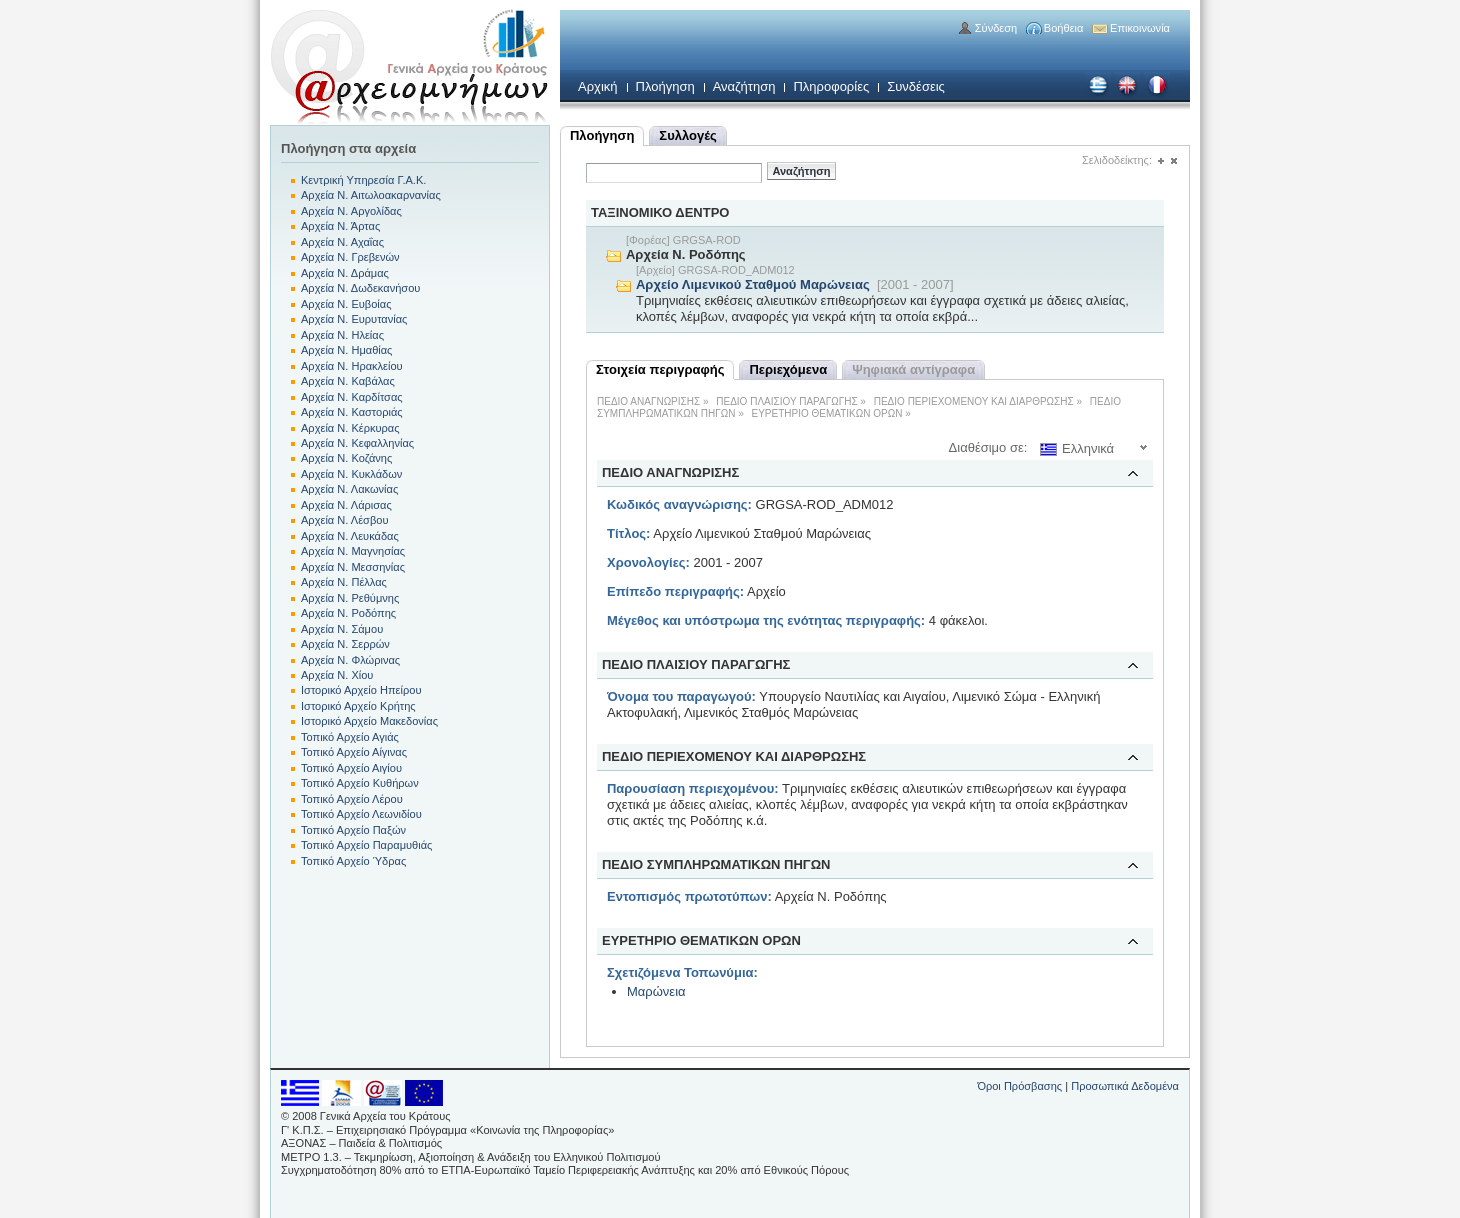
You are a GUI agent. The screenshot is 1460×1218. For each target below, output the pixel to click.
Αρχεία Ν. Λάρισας (346, 505)
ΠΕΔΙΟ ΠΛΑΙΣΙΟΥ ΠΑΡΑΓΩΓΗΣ (786, 401)
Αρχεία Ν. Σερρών (345, 644)
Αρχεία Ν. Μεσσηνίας (353, 567)
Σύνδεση (996, 28)
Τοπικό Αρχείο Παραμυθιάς (366, 845)
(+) (1160, 161)
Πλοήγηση (665, 86)
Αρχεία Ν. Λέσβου (344, 520)
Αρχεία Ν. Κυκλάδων (351, 474)
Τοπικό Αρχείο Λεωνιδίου (361, 814)
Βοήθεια (1064, 28)
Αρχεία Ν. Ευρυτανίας (354, 319)
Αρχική (598, 86)
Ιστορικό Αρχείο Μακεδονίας (369, 721)
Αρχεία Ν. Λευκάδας (350, 536)
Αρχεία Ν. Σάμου (342, 629)
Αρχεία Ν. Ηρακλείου (352, 366)
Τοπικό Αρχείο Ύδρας (353, 861)
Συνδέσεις (916, 86)
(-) (1173, 161)
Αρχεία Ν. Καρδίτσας (352, 397)
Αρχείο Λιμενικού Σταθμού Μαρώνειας (753, 284)
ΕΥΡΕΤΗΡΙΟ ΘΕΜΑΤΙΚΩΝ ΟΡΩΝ (827, 413)
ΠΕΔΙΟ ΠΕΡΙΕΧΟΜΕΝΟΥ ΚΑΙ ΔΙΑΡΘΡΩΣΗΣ (974, 401)
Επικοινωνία (1140, 28)
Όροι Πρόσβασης (1019, 1086)
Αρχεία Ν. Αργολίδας (351, 211)
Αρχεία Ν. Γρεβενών (350, 257)
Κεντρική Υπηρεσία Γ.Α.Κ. (363, 180)
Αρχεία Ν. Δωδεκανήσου (360, 288)
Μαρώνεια (656, 991)
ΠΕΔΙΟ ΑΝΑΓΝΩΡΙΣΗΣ (648, 401)
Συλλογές (687, 135)
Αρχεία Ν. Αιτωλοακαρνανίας (371, 195)
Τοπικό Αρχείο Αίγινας (354, 752)
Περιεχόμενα (788, 369)
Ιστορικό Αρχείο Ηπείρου (361, 690)
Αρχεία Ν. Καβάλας (348, 381)
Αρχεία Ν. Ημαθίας (346, 350)
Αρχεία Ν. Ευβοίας (346, 304)
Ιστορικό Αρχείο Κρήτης (358, 706)
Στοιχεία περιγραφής (660, 369)
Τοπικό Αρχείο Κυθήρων (360, 783)
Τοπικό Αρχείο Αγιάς (350, 737)
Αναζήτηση (744, 86)
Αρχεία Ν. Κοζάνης (346, 458)
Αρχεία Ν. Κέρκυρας (350, 428)
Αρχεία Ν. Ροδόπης (348, 613)
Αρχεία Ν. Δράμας (345, 273)
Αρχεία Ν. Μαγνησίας (353, 551)
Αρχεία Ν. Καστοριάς (352, 412)
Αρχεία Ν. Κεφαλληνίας (357, 443)
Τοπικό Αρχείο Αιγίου (351, 768)
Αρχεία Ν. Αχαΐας (342, 242)
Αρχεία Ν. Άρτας (340, 226)
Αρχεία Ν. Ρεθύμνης (350, 598)
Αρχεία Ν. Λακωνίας (349, 489)
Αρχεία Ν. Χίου (337, 675)
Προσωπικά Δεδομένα (1125, 1086)
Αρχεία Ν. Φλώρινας (350, 660)
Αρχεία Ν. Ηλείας (342, 335)
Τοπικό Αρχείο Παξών (353, 830)
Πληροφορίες (831, 86)
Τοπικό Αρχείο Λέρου (352, 799)
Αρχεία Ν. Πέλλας (344, 582)
